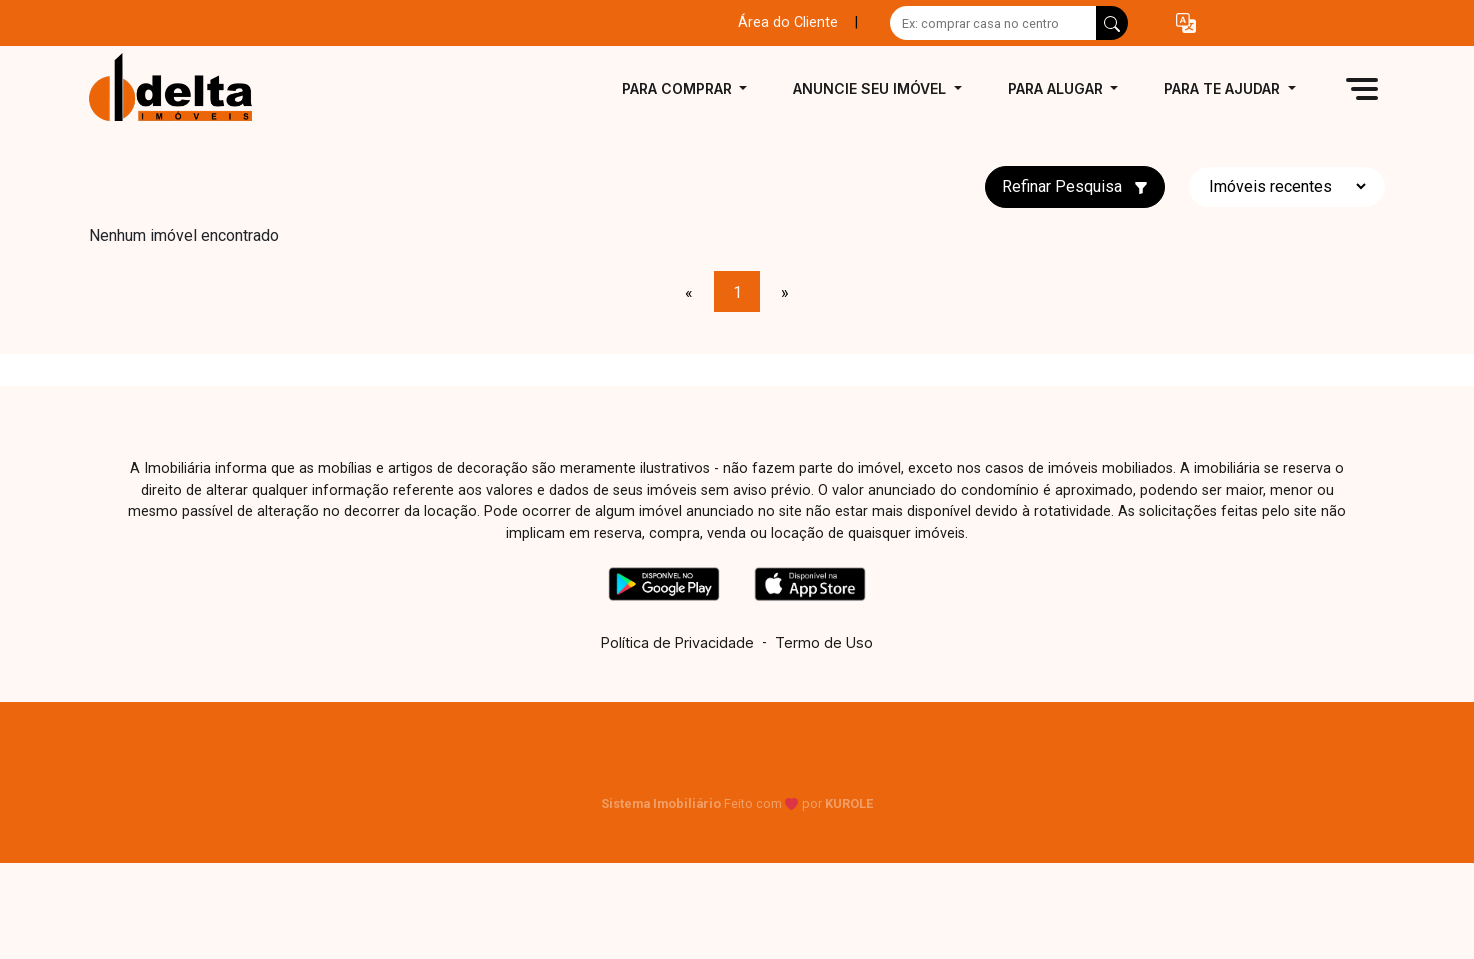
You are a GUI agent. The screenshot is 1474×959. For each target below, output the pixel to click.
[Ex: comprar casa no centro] (993, 23)
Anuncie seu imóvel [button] (871, 88)
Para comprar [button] (679, 88)
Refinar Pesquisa (1075, 186)
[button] (1186, 23)
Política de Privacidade (677, 642)
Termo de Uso (824, 642)
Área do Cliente (788, 22)
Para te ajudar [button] (1224, 88)
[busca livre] (1112, 23)
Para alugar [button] (1057, 88)
